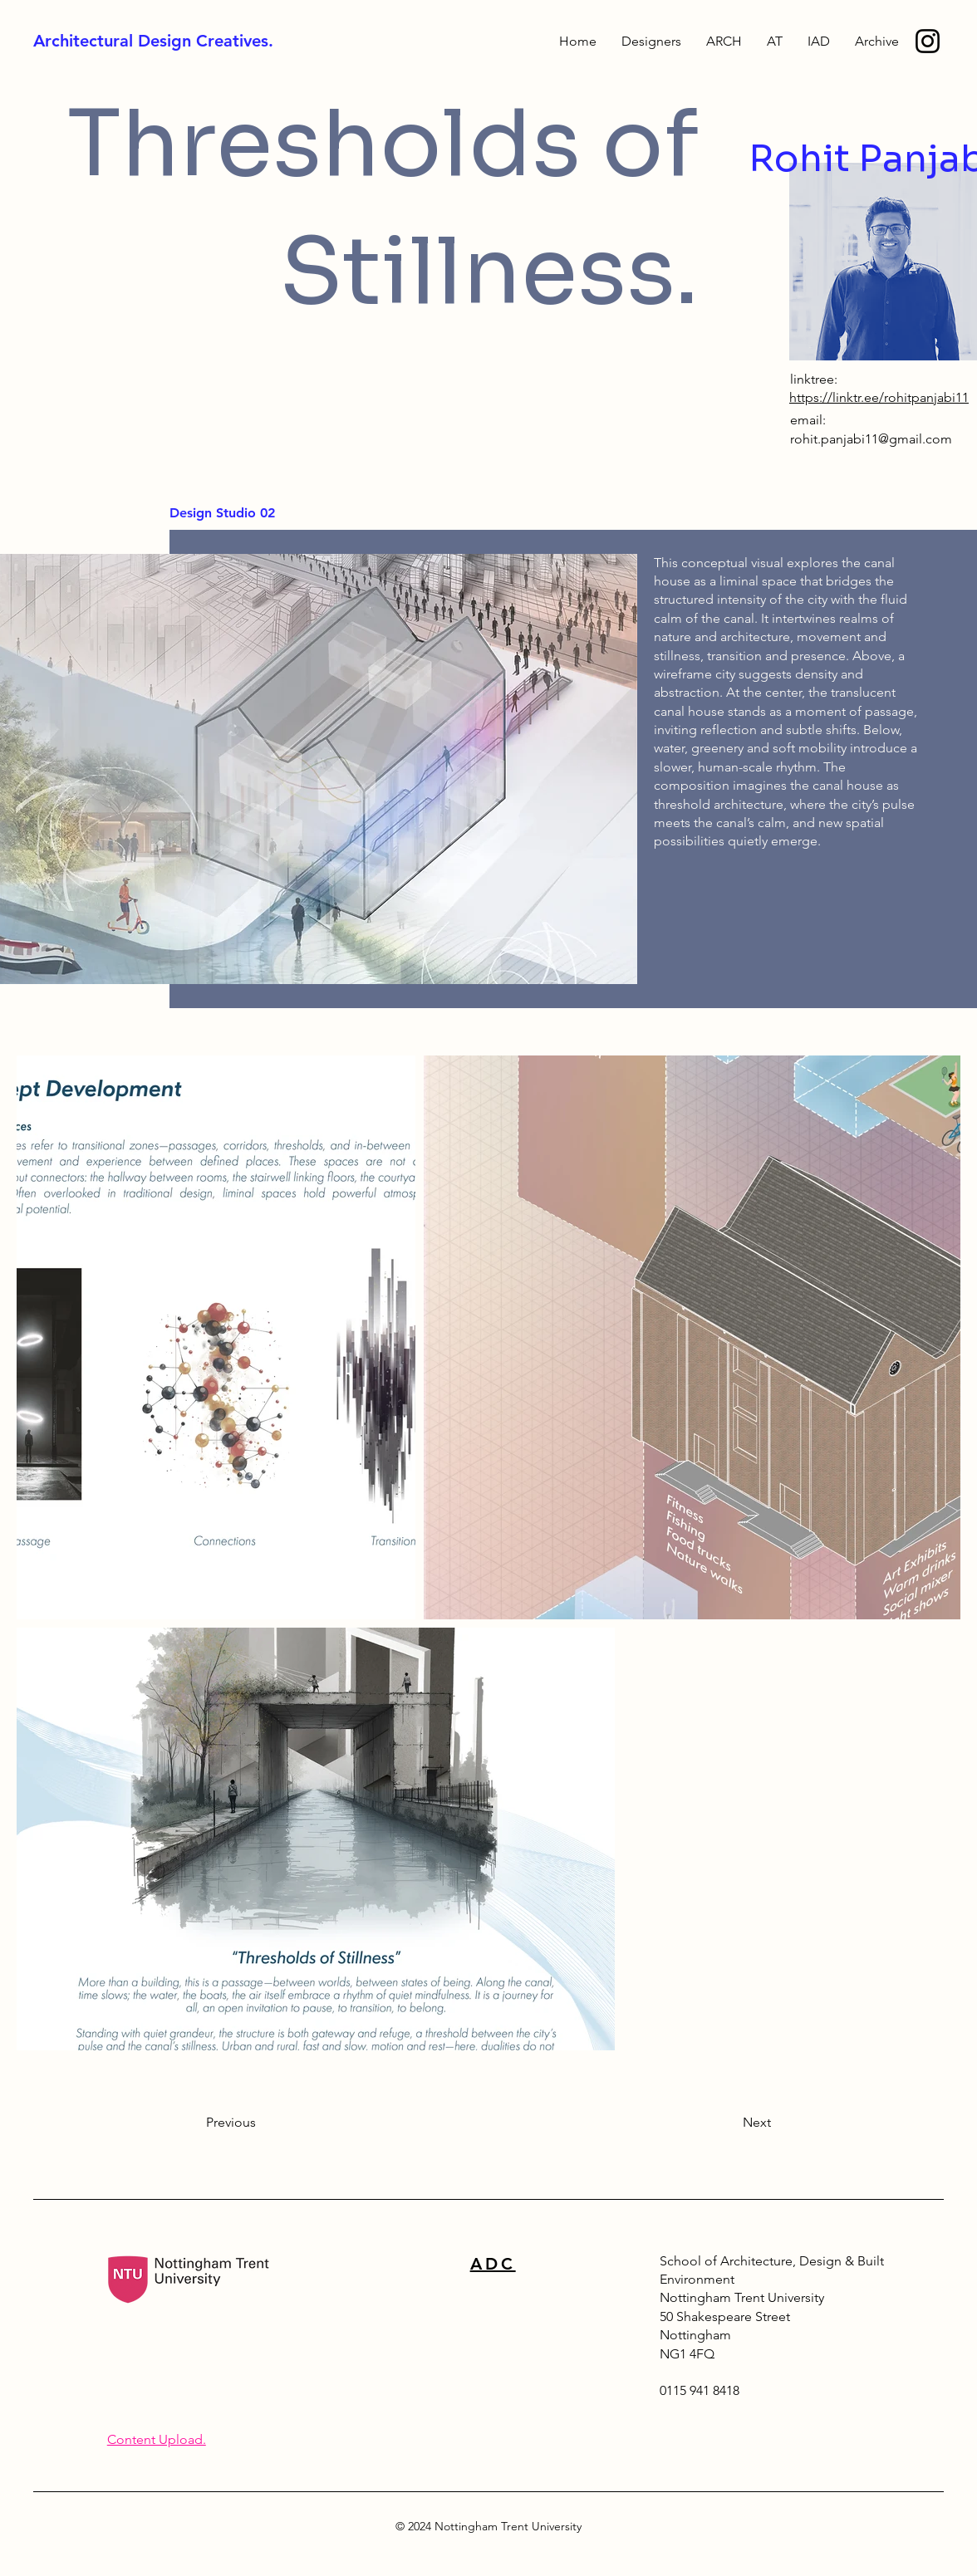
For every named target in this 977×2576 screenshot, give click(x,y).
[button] (876, 41)
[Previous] (261, 2123)
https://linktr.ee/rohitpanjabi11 (879, 397)
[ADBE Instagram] (927, 41)
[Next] (729, 2123)
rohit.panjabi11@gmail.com (871, 439)
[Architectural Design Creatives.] (202, 40)
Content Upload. (156, 2439)
